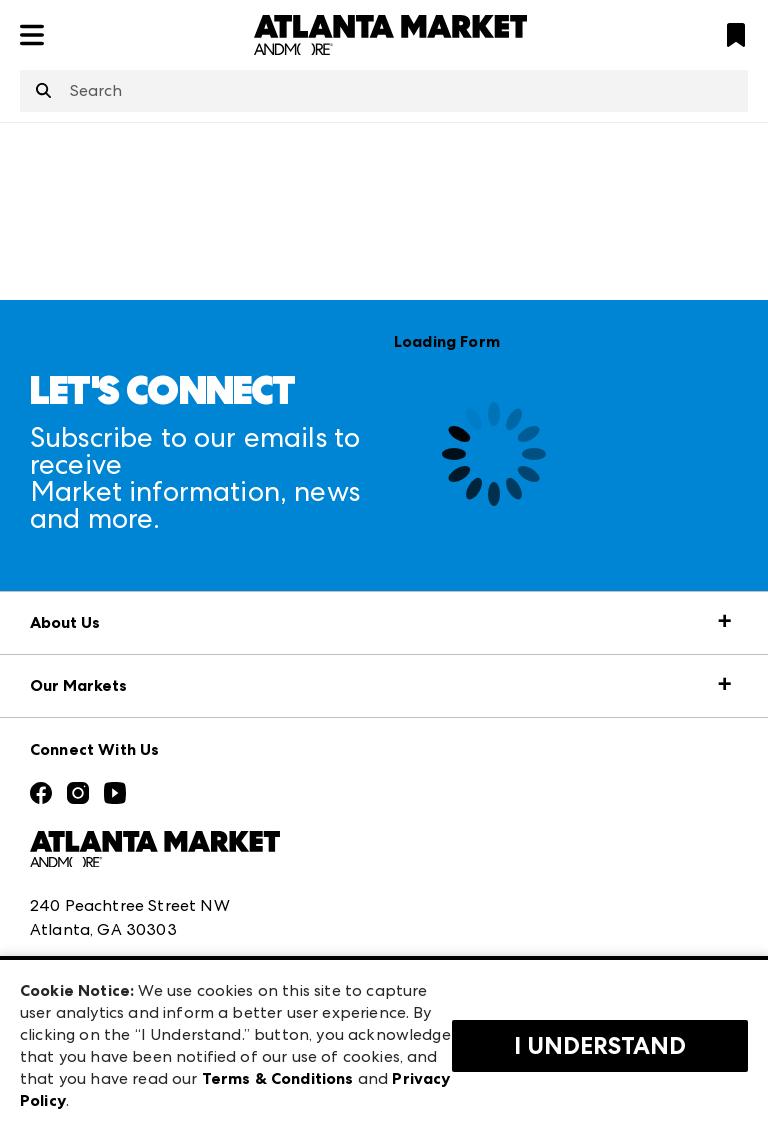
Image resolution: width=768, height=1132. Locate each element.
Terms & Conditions (278, 1078)
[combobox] (384, 91)
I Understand (600, 1046)
